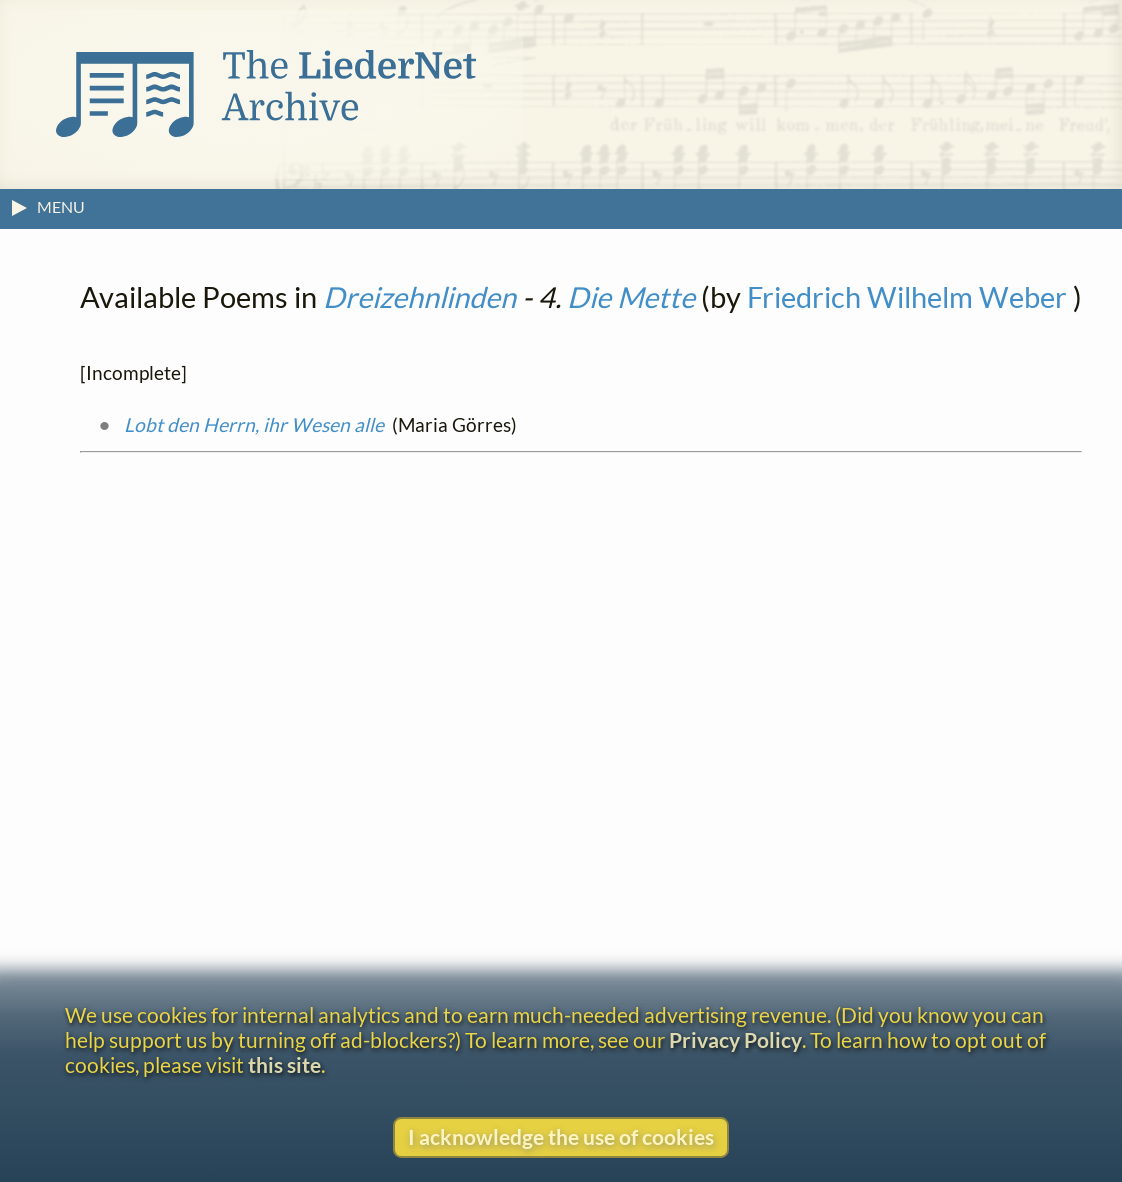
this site (284, 1064)
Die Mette (631, 297)
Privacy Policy (735, 1039)
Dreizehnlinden (419, 297)
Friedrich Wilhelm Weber (907, 297)
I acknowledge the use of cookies (561, 1136)
